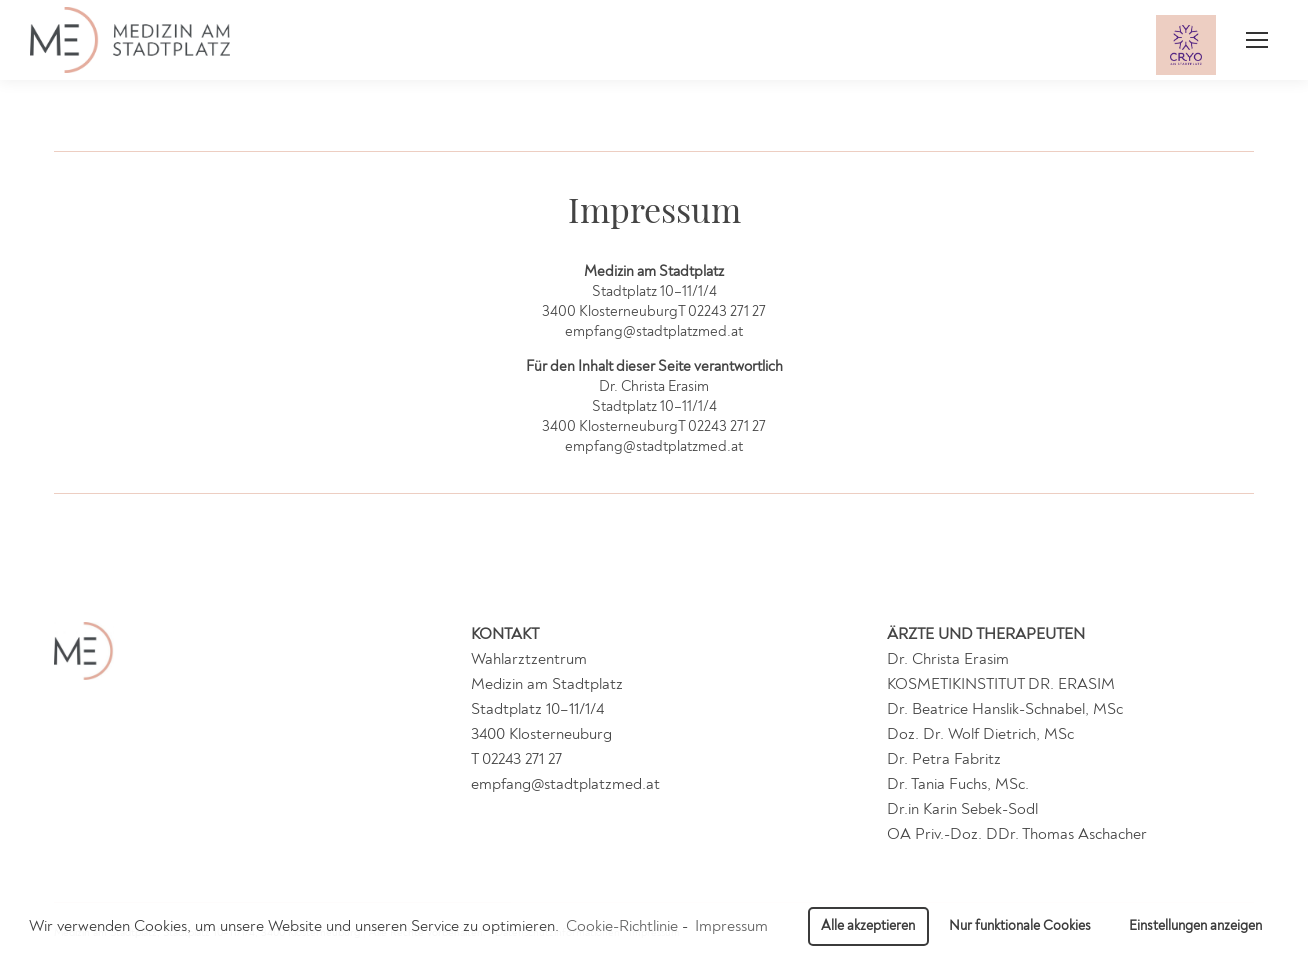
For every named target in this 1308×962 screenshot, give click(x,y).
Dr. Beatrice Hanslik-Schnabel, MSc (1005, 709)
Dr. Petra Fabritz (944, 759)
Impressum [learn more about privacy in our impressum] (731, 926)
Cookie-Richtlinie (622, 926)
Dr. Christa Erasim (948, 659)
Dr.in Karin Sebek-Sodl (962, 809)
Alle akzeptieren (868, 925)
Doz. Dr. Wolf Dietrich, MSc (980, 734)
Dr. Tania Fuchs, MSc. (958, 784)
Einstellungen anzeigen (1195, 925)
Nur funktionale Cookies (1020, 925)
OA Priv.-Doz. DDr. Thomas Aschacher (1017, 834)
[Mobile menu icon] (1257, 40)
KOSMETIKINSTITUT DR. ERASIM (1001, 684)
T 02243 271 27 (516, 759)
